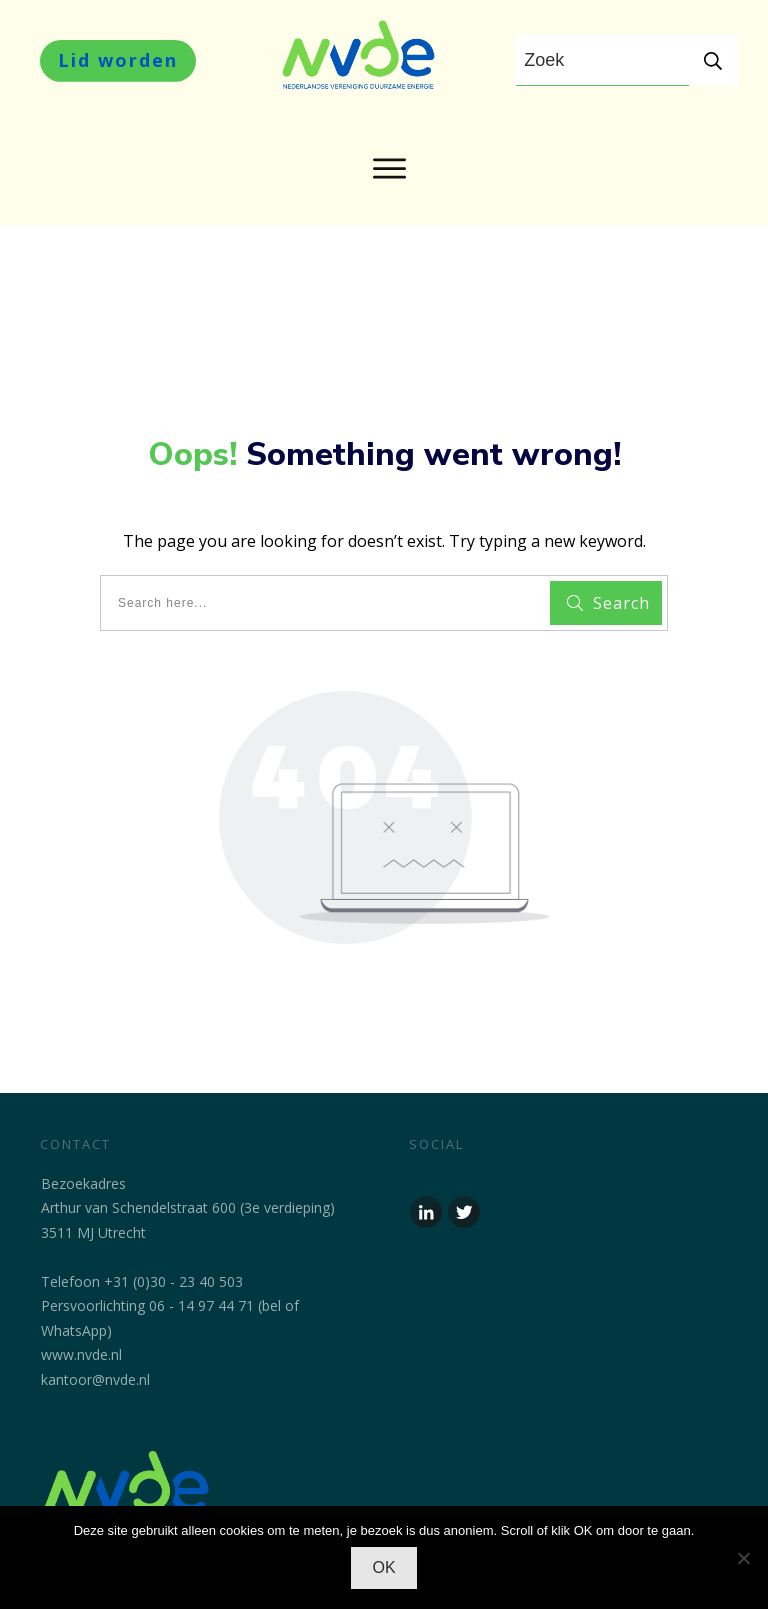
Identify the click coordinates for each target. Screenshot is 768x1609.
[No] (743, 1558)
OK (383, 1567)
